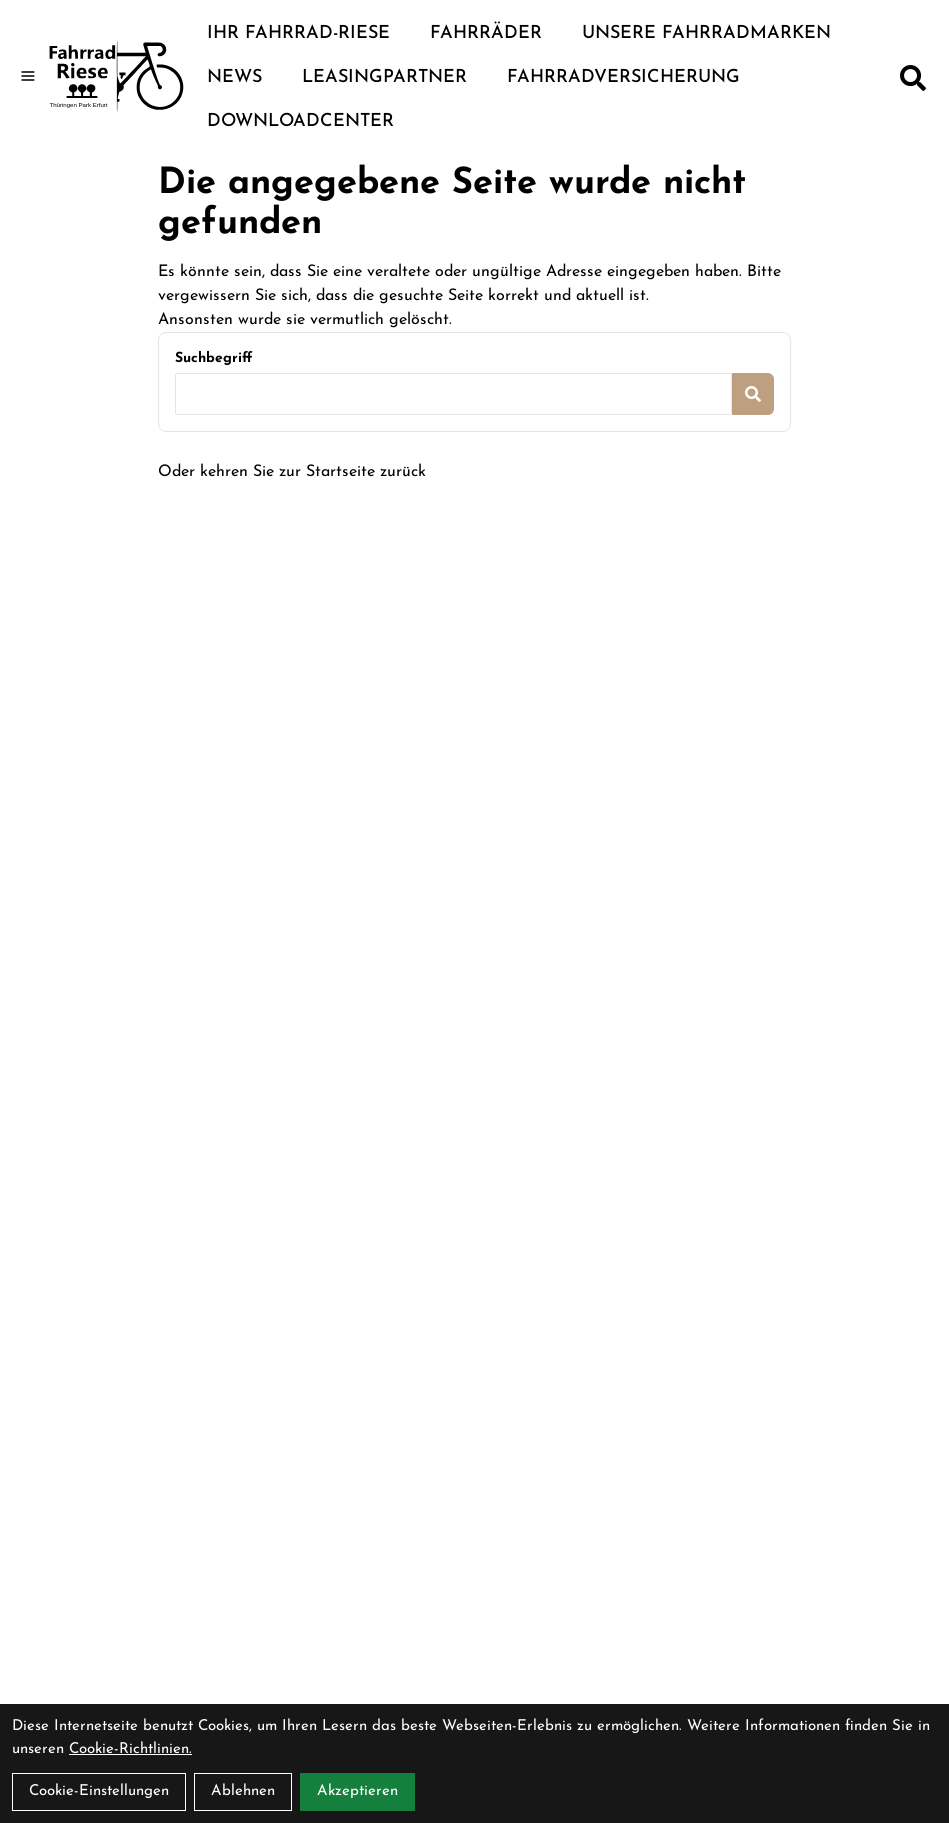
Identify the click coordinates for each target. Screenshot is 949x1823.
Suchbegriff (213, 358)
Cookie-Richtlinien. (130, 1749)
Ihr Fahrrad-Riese (298, 33)
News (234, 77)
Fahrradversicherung (623, 77)
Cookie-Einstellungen (99, 1791)
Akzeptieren (357, 1791)
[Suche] (913, 78)
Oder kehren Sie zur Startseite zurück (292, 472)
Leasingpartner (384, 77)
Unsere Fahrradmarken (706, 33)
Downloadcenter (300, 121)
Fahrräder (486, 33)
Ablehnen (243, 1791)
